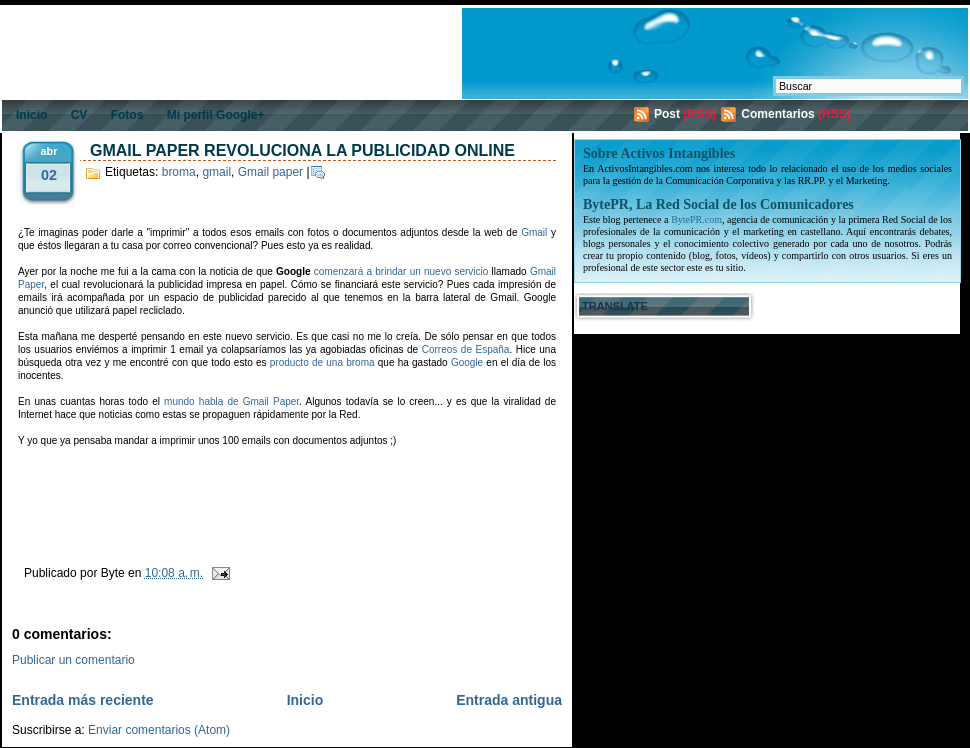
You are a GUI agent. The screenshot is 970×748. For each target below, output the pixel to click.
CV (79, 115)
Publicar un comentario (73, 660)
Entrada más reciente (83, 700)
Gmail (534, 232)
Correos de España (466, 349)
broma (179, 172)
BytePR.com (696, 219)
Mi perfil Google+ (216, 115)
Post (667, 114)
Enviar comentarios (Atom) (159, 730)
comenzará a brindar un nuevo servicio (401, 271)
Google (467, 362)
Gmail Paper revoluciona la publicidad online (302, 150)
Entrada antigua (509, 700)
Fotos (127, 115)
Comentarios (777, 114)
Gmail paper (270, 172)
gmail (216, 172)
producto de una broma (322, 362)
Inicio (31, 115)
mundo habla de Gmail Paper (231, 401)
